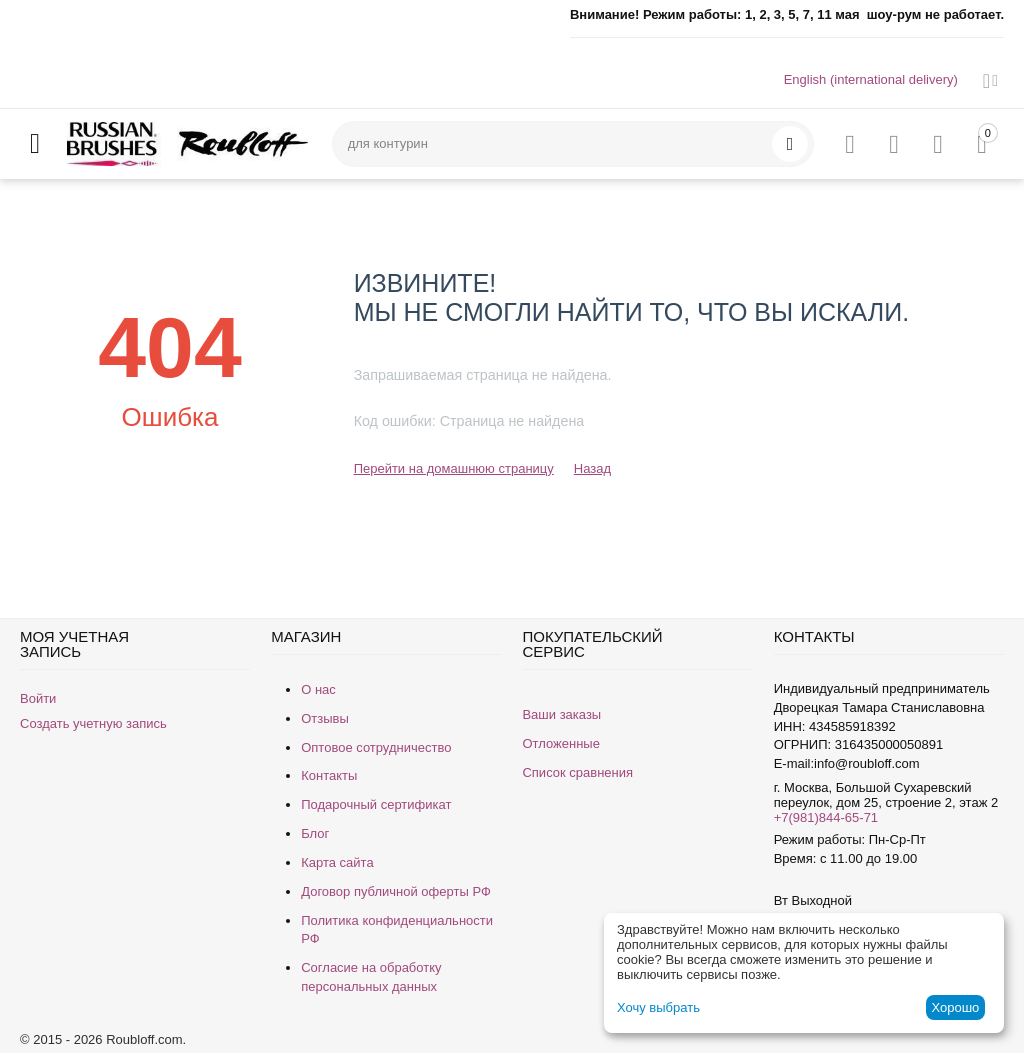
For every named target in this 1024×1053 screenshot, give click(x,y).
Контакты (329, 775)
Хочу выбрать (658, 1007)
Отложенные (560, 743)
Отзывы (325, 718)
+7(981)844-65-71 (826, 817)
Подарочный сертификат (376, 804)
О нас (318, 689)
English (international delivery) (871, 79)
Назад (592, 468)
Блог (315, 833)
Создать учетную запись (93, 723)
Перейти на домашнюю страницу (454, 468)
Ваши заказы (561, 714)
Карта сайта (337, 862)
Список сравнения (577, 772)
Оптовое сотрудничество (376, 747)
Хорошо (955, 1007)
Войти (38, 698)
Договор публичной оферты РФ (396, 891)
